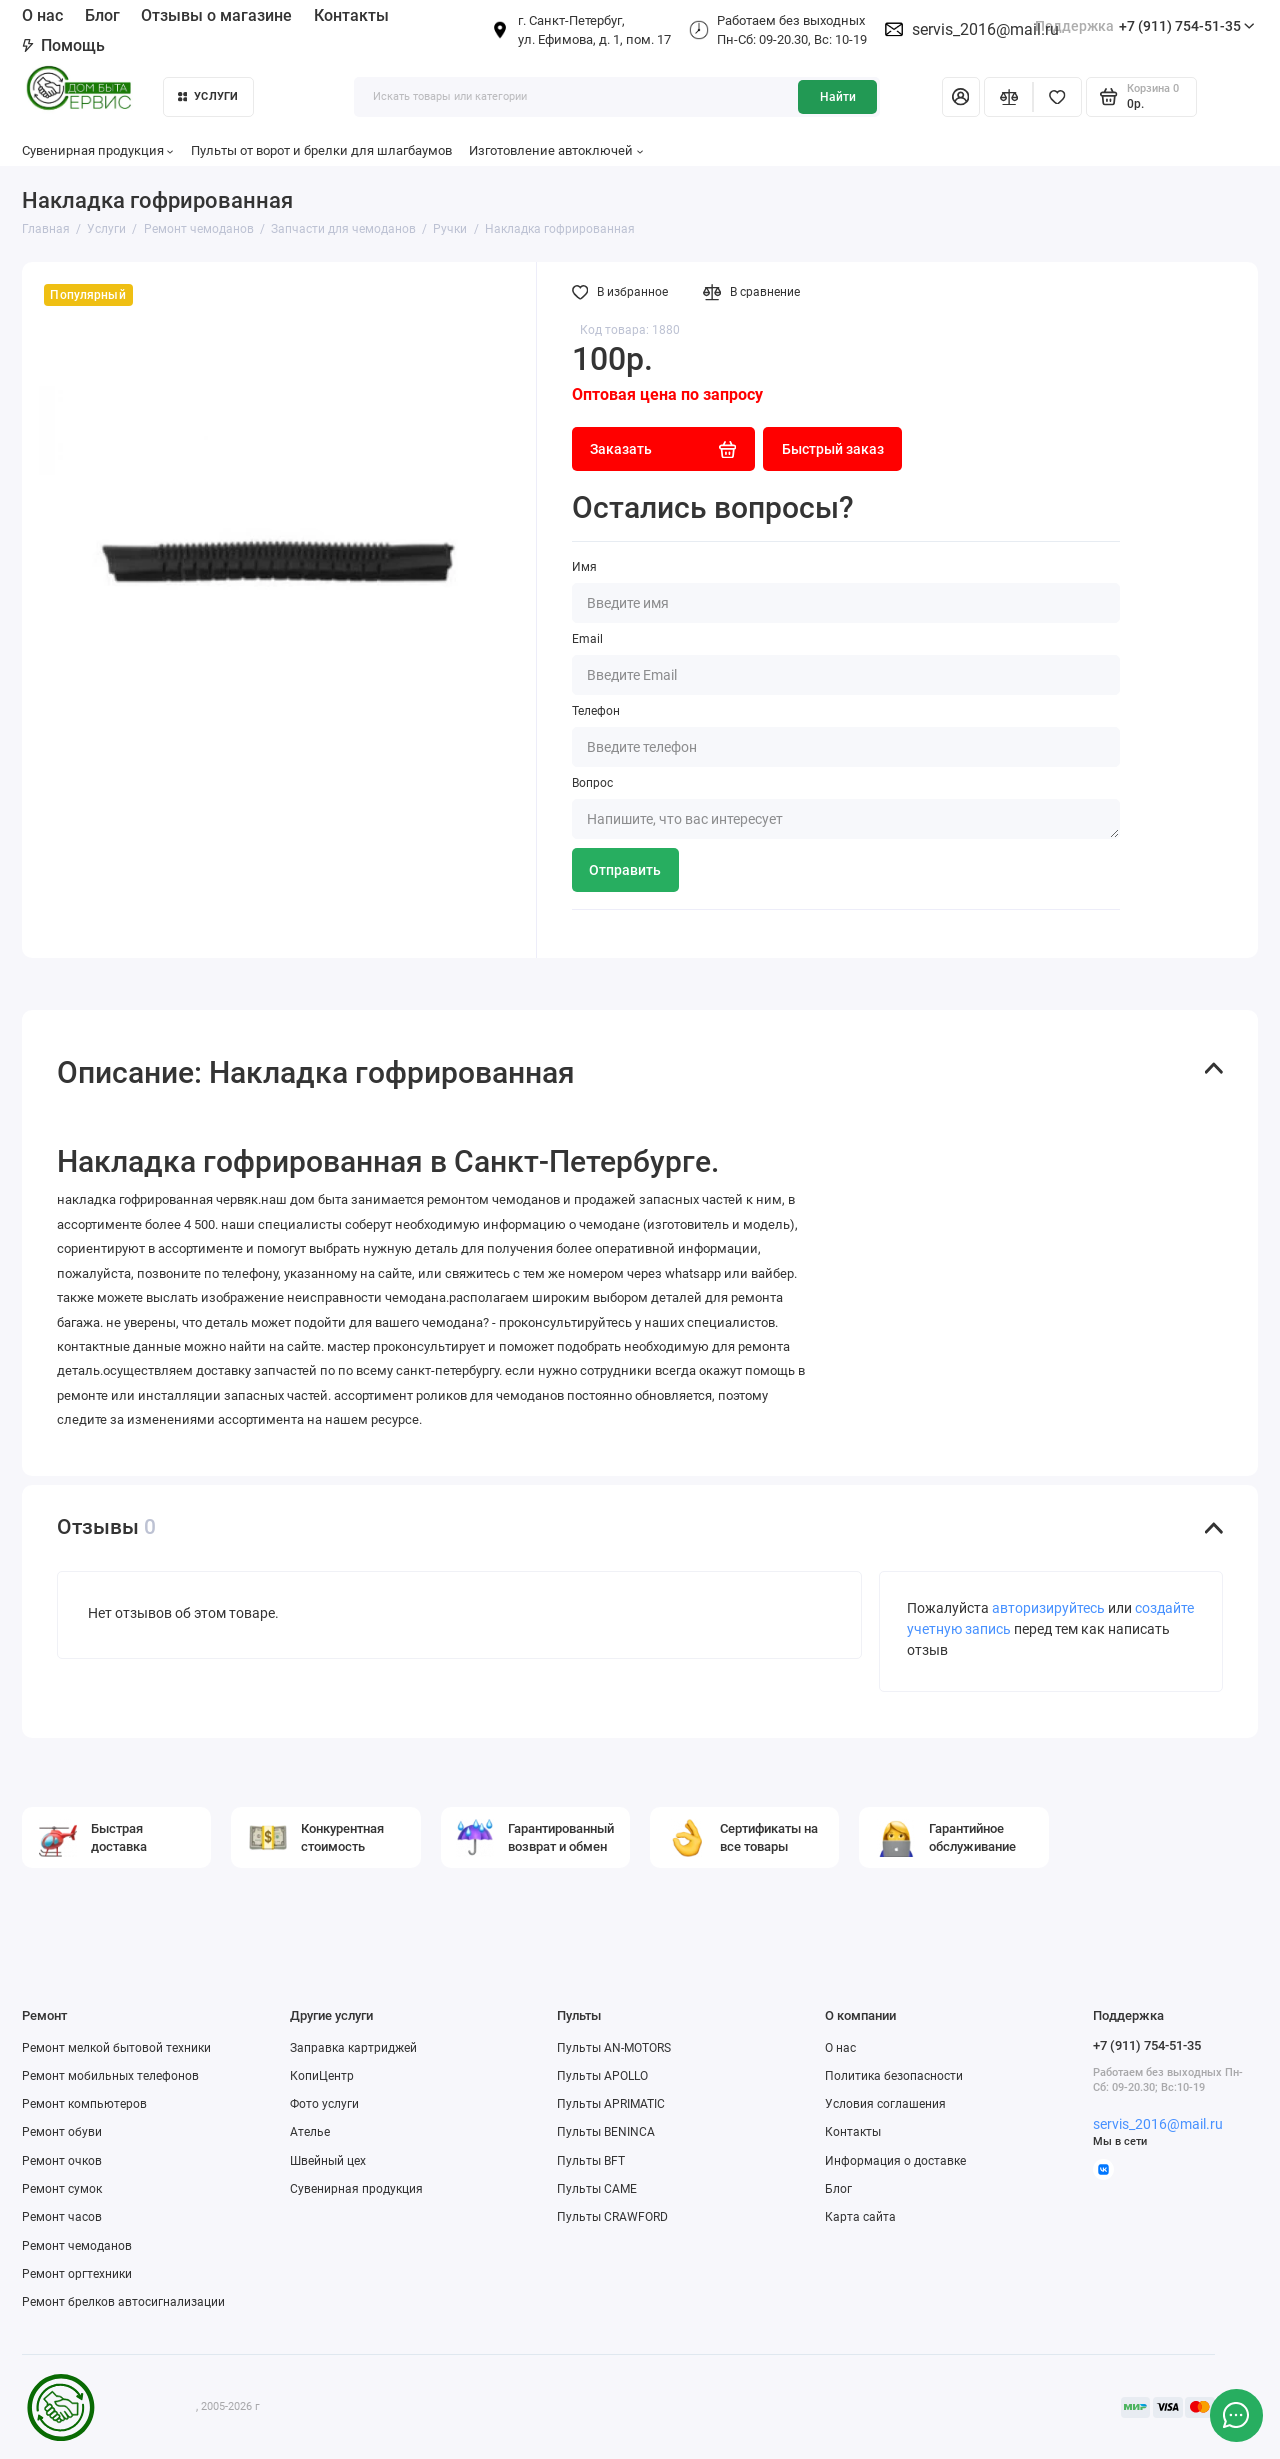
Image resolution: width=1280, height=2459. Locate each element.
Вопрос (592, 783)
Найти (838, 97)
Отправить (625, 870)
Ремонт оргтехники (77, 2274)
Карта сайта (860, 2217)
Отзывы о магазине (216, 15)
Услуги (208, 96)
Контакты (351, 15)
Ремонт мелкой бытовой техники (116, 2048)
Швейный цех (328, 2161)
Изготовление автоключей (556, 150)
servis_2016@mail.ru (985, 29)
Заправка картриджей (353, 2048)
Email (587, 639)
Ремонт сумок (62, 2189)
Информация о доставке (895, 2161)
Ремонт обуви (62, 2132)
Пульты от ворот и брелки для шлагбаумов (321, 150)
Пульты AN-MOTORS (614, 2048)
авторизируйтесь (1048, 1608)
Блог (102, 15)
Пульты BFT (591, 2161)
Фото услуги (324, 2104)
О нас (42, 15)
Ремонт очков (62, 2161)
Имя (584, 567)
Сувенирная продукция (98, 150)
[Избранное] (1057, 97)
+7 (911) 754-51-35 (1145, 26)
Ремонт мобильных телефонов (110, 2076)
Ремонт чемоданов (77, 2246)
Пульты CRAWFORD (612, 2217)
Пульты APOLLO (602, 2076)
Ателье (310, 2132)
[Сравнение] (1008, 97)
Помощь (63, 45)
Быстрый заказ (833, 449)
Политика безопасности (894, 2076)
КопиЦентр (322, 2076)
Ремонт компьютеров (84, 2104)
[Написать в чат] (1236, 2415)
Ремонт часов (62, 2217)
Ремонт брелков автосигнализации (123, 2302)
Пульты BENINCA (606, 2132)
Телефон (596, 711)
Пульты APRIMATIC (611, 2104)
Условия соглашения (885, 2104)
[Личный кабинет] (961, 97)
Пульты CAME (597, 2189)
